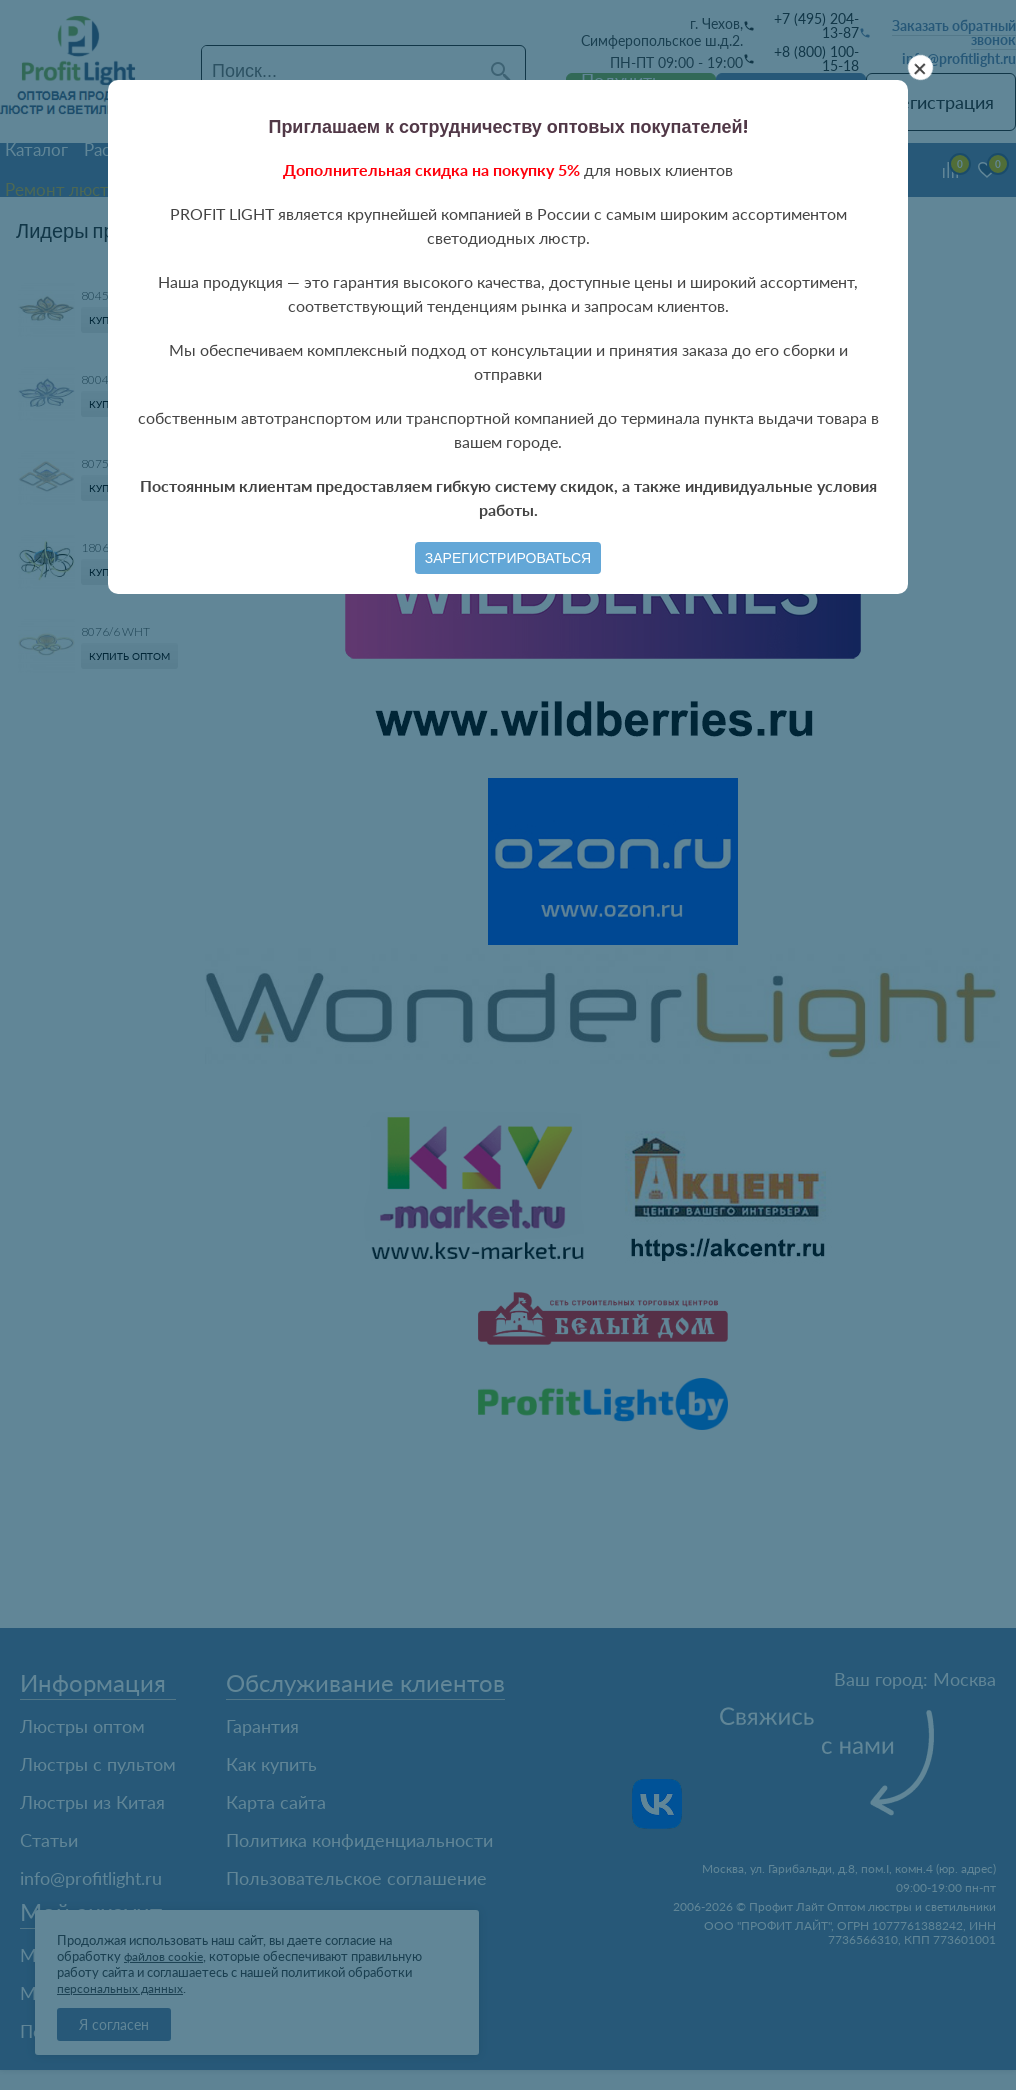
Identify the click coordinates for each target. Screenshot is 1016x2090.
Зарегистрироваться (508, 558)
